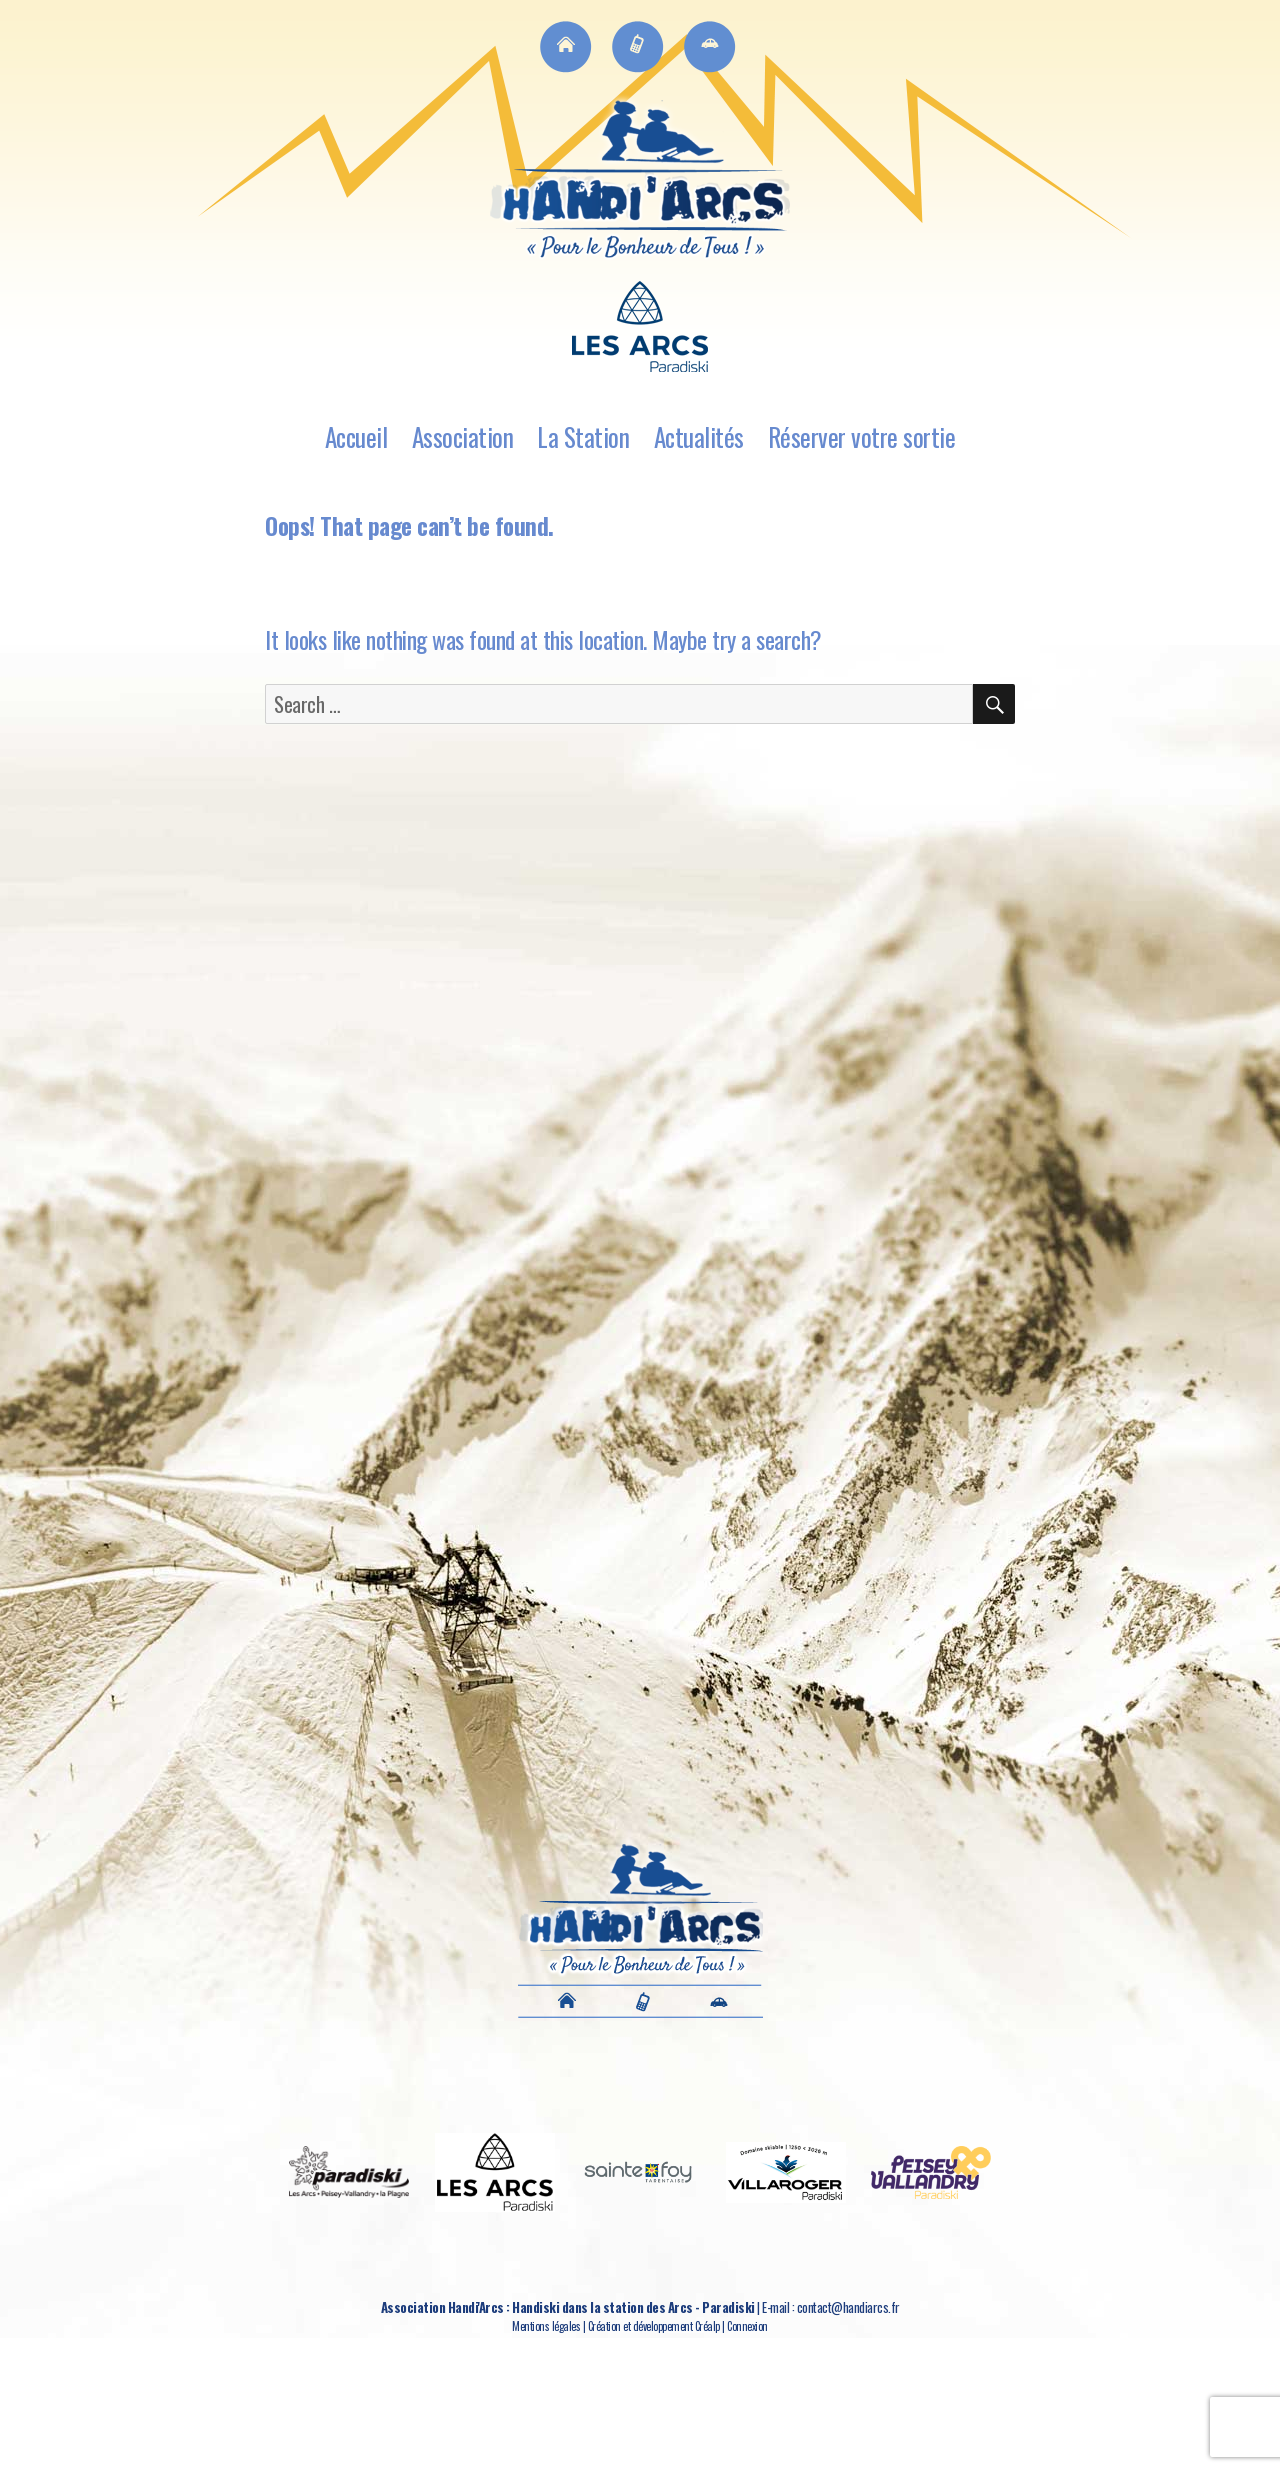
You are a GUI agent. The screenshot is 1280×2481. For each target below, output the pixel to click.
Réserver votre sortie (862, 436)
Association (463, 436)
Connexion (747, 2326)
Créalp (707, 2326)
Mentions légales (546, 2326)
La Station (583, 436)
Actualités (699, 436)
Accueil (356, 436)
